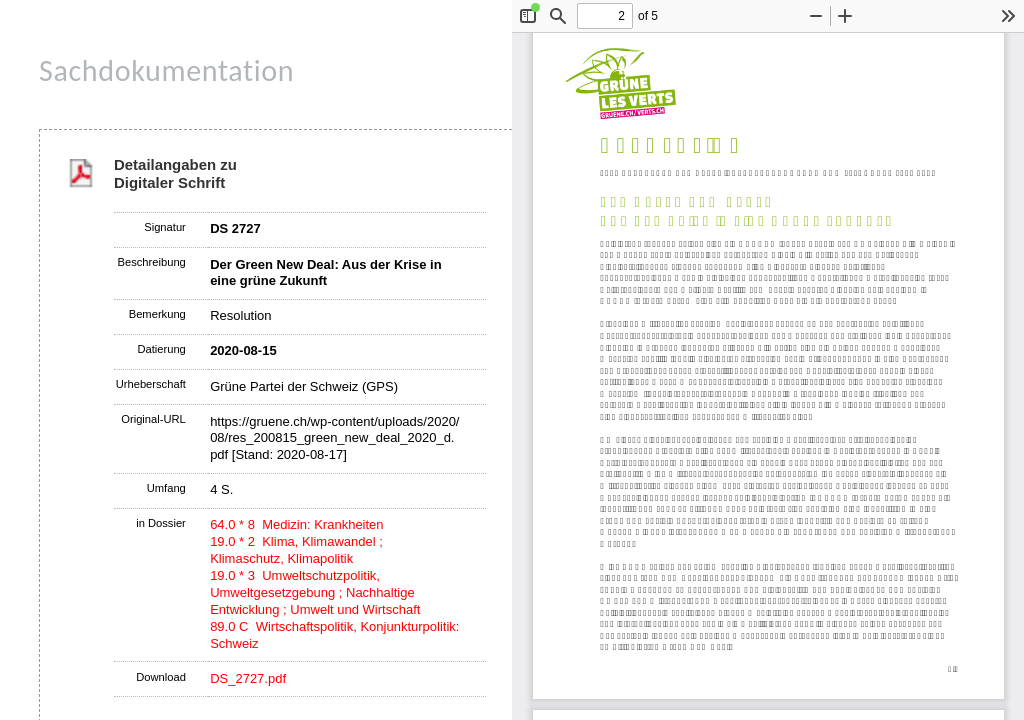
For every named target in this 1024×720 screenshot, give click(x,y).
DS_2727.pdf (248, 678)
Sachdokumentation (166, 70)
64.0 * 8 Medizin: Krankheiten (296, 524)
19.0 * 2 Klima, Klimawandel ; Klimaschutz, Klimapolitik (296, 550)
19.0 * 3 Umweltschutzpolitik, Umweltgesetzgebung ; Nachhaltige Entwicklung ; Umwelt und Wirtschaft (315, 592)
